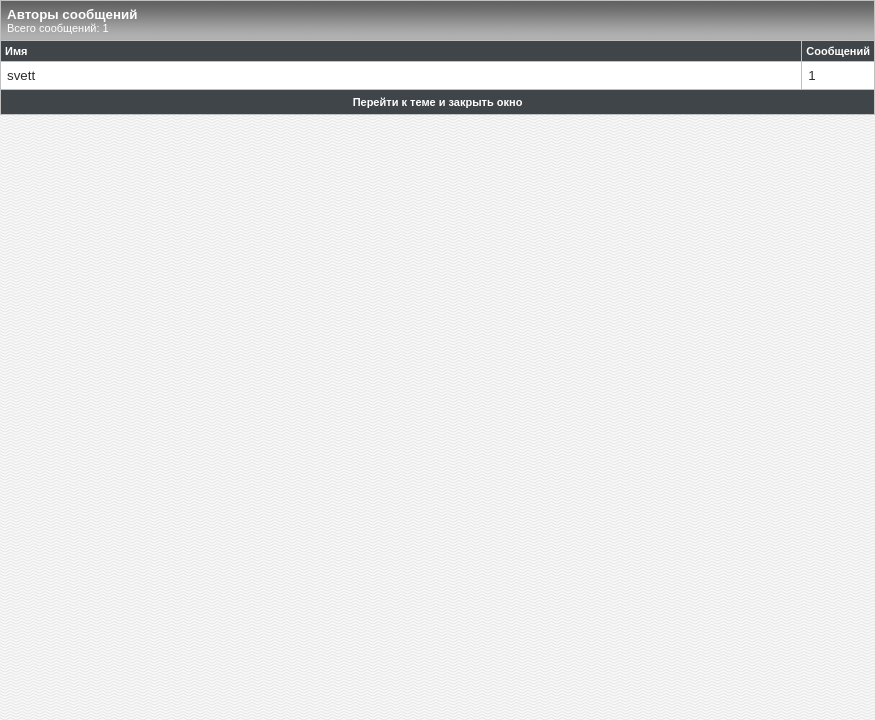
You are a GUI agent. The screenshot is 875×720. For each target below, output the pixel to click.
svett (21, 75)
